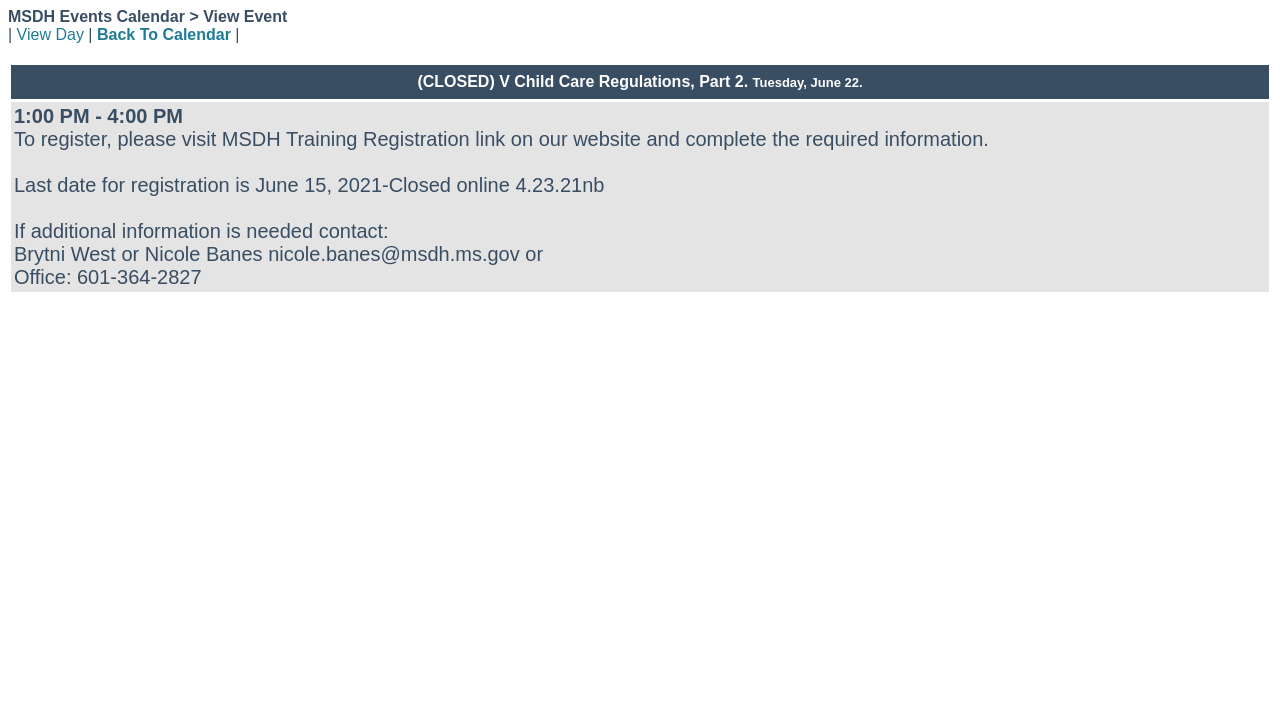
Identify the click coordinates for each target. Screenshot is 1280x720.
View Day (50, 34)
